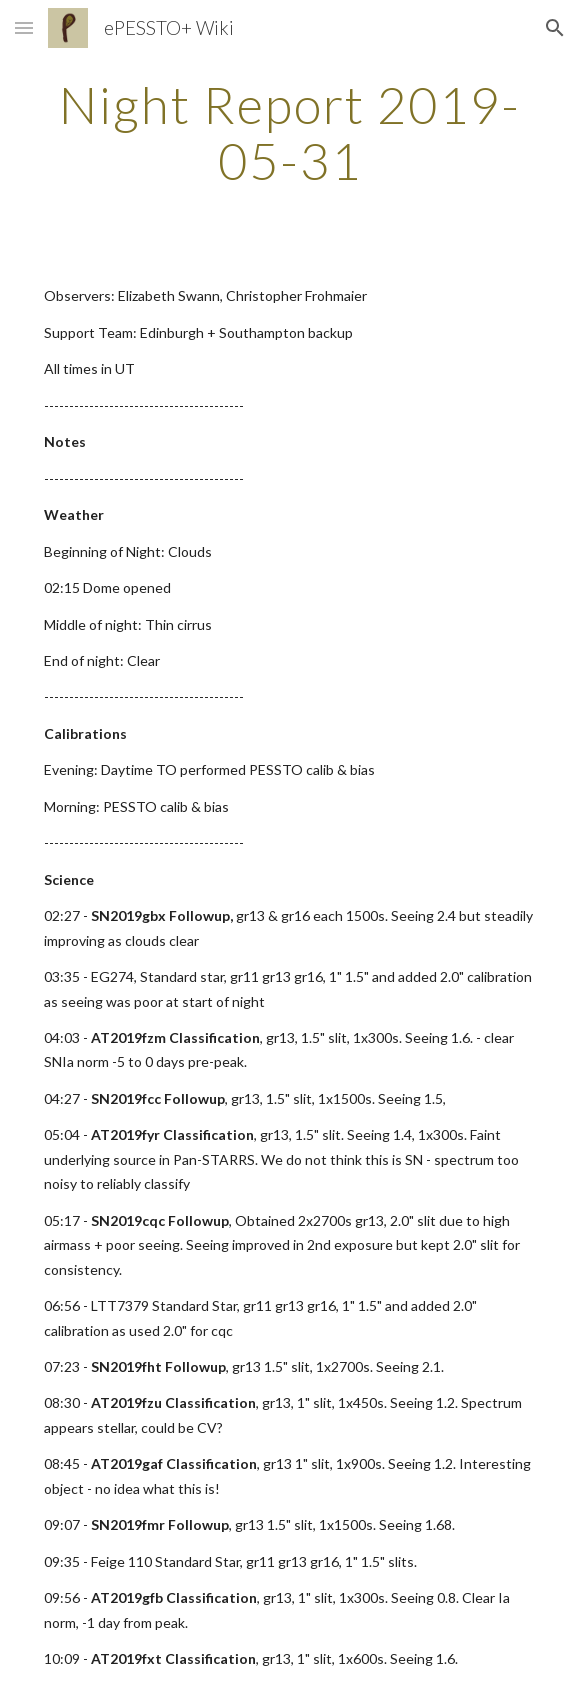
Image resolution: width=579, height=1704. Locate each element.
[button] (24, 27)
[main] (289, 132)
